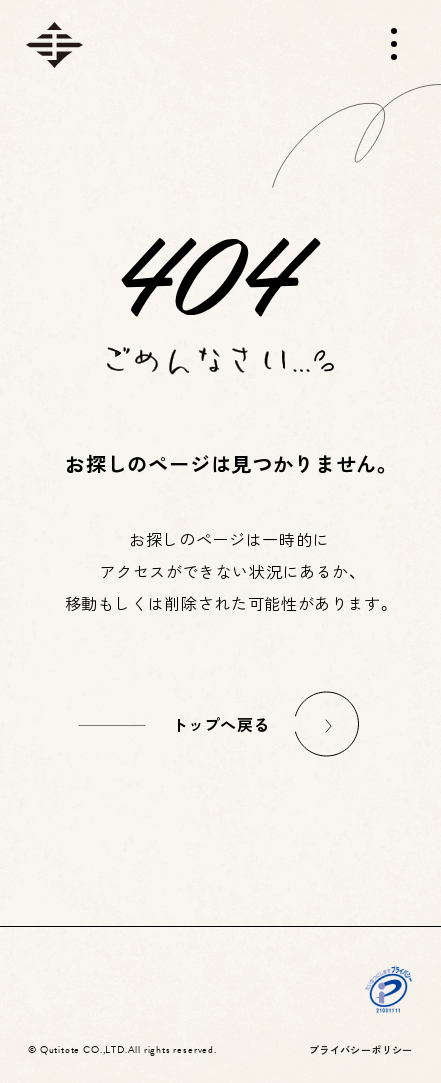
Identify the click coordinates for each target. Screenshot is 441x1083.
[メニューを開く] (394, 44)
